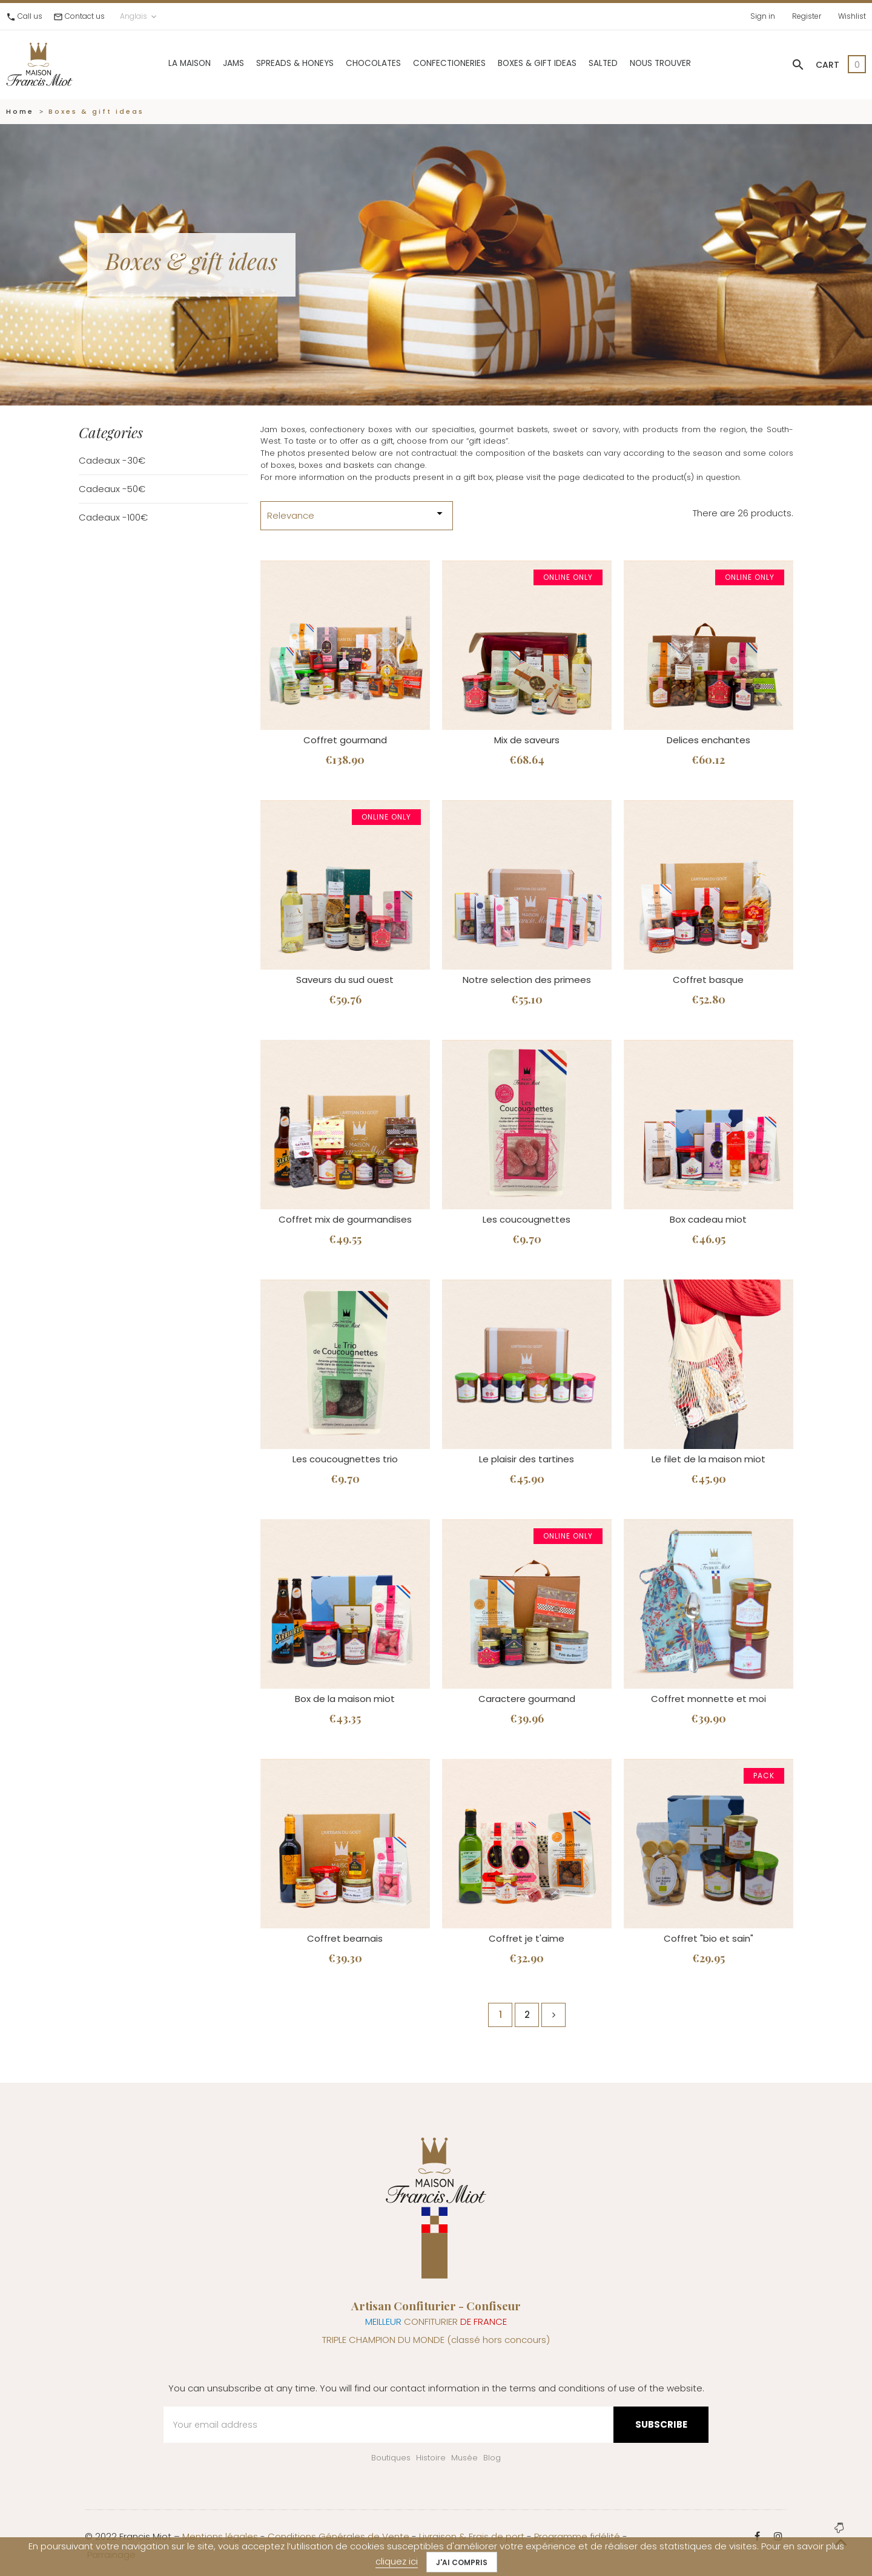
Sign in (762, 16)
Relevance (356, 514)
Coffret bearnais (345, 1938)
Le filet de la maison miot (708, 1459)
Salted (603, 63)
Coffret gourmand (345, 740)
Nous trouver (660, 63)
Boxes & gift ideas (537, 63)
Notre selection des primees (527, 979)
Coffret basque (708, 979)
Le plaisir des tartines (526, 1459)
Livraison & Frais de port (471, 2536)
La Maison (189, 63)
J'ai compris (461, 2562)
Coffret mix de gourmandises (345, 1219)
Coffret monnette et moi (708, 1698)
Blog (492, 2457)
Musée (464, 2457)
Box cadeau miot (708, 1219)
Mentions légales (220, 2536)
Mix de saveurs (527, 740)
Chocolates (373, 63)
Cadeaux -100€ (113, 517)
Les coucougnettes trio (345, 1459)
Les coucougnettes (526, 1219)
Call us (30, 16)
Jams (233, 63)
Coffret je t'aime (526, 1938)
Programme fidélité (577, 2536)
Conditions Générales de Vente (338, 2536)
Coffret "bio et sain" (708, 1938)
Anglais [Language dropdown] (139, 16)
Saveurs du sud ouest (345, 979)
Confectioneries (449, 63)
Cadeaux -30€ (112, 460)
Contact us (85, 16)
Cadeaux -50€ (112, 488)
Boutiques (391, 2457)
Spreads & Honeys (295, 63)
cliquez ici (396, 2561)
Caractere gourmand (526, 1698)
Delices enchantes (708, 740)
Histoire (431, 2457)
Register (806, 16)
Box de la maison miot (345, 1698)
